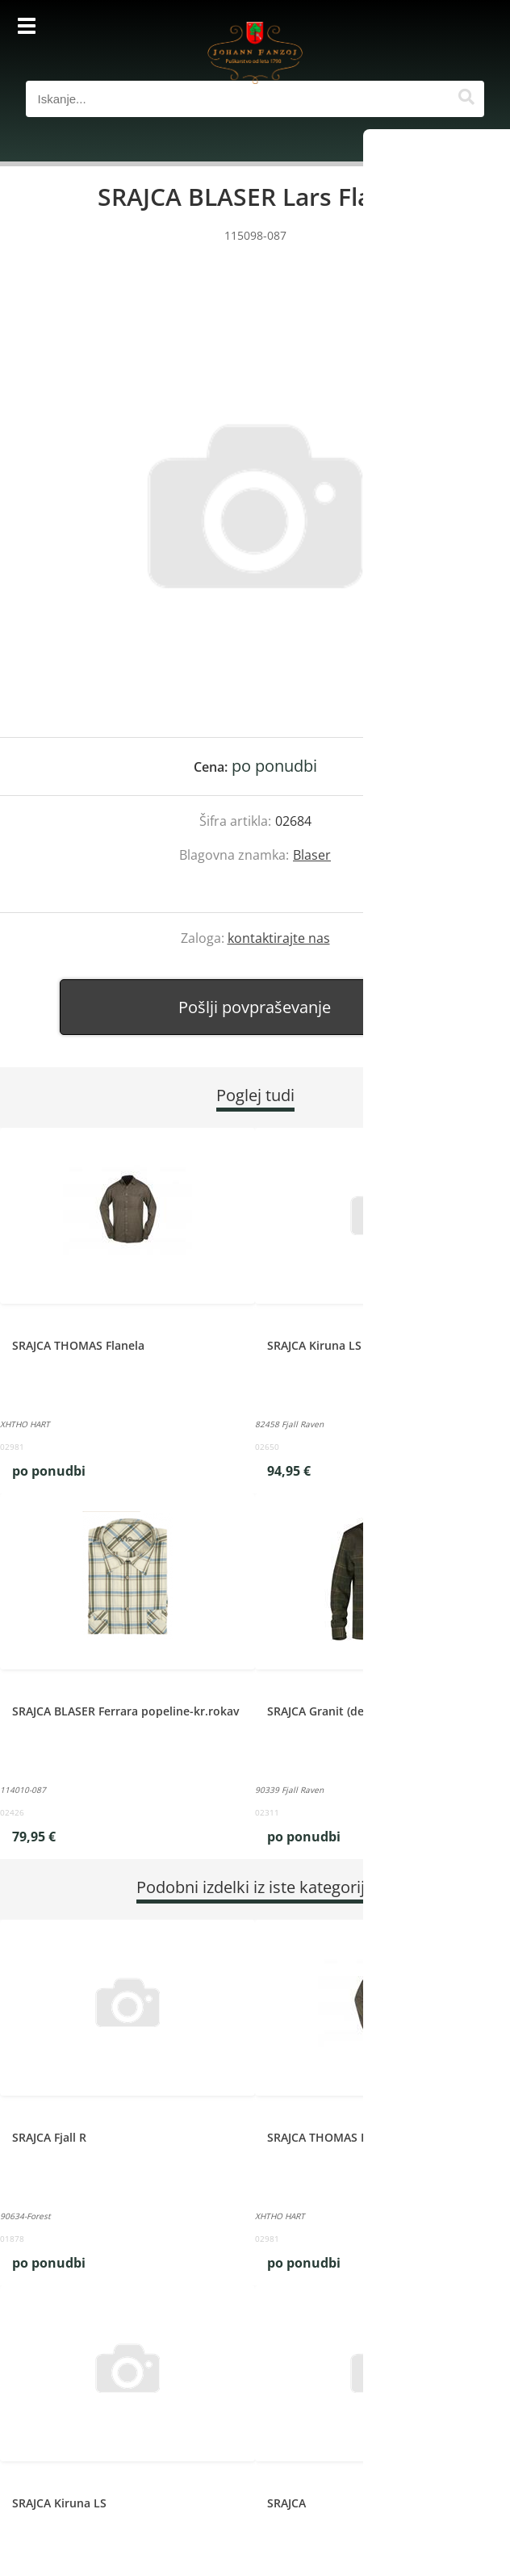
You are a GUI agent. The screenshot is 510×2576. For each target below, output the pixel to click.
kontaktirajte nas (279, 938)
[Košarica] (468, 28)
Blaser (312, 855)
